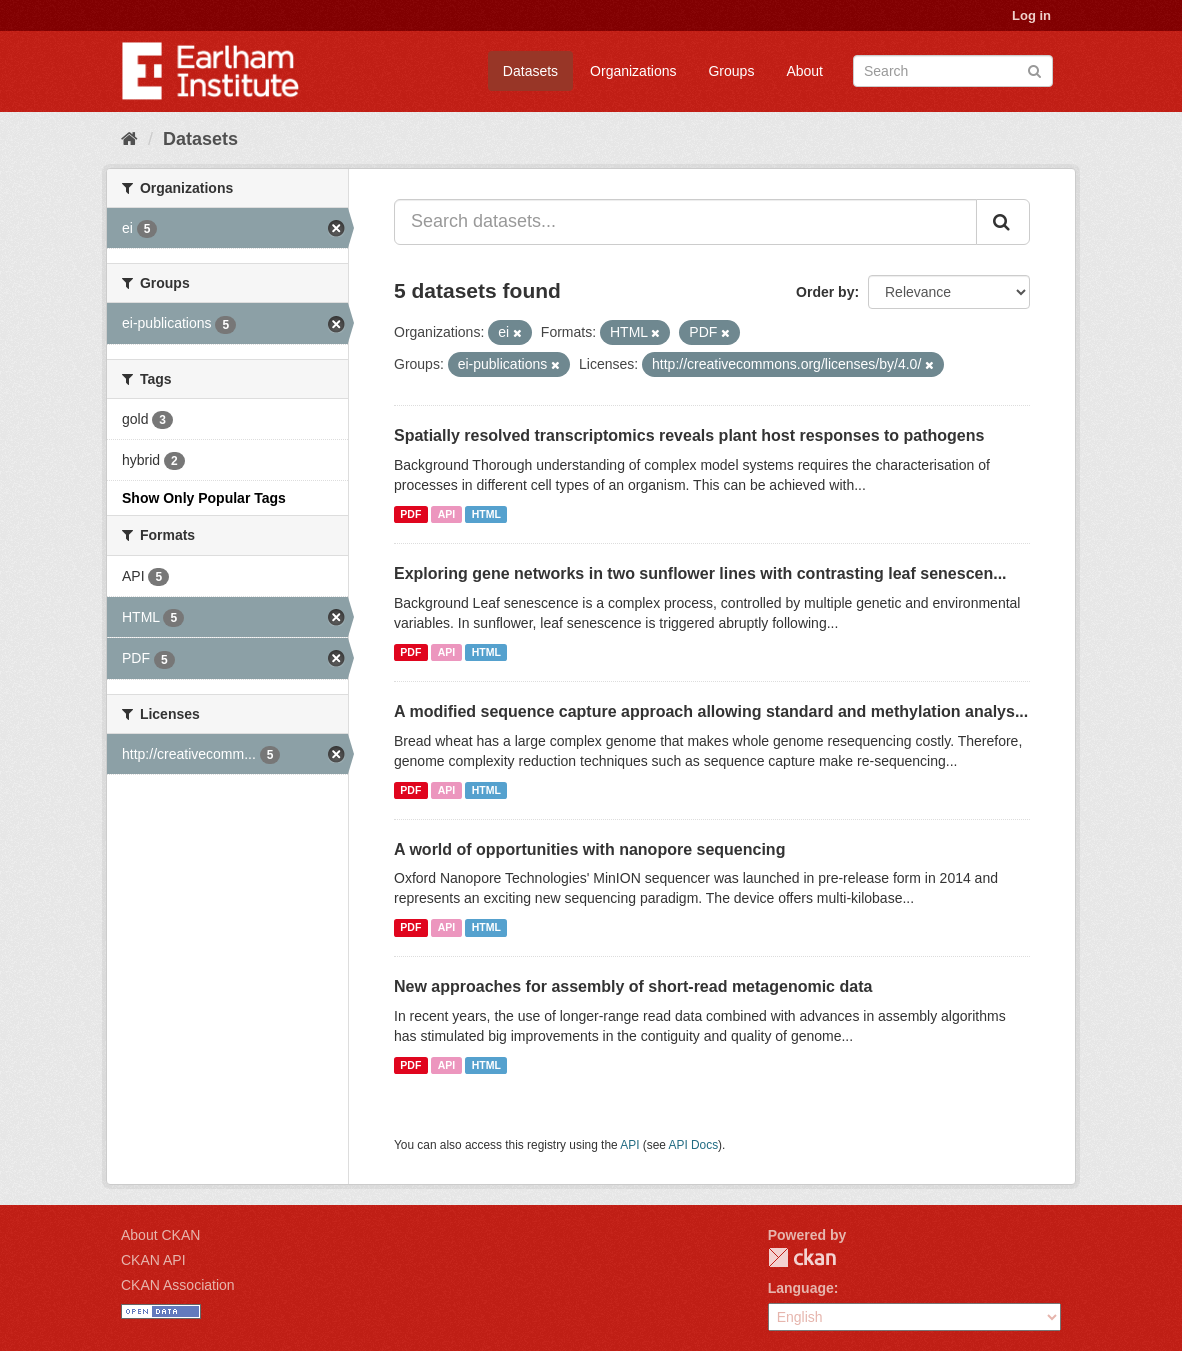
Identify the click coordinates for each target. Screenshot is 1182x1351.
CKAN (802, 1257)
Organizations (633, 71)
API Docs (694, 1145)
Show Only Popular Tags (204, 498)
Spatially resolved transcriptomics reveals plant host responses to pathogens (689, 435)
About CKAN (160, 1235)
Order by (825, 292)
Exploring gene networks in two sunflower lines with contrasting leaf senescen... (700, 573)
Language (801, 1288)
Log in (1031, 15)
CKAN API (153, 1260)
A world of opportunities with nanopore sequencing (589, 849)
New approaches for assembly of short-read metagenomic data (633, 986)
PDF (410, 514)
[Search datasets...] (685, 222)
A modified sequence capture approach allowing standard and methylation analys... (711, 711)
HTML (486, 514)
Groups (731, 71)
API (447, 514)
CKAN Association (178, 1285)
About (804, 71)
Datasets (530, 71)
